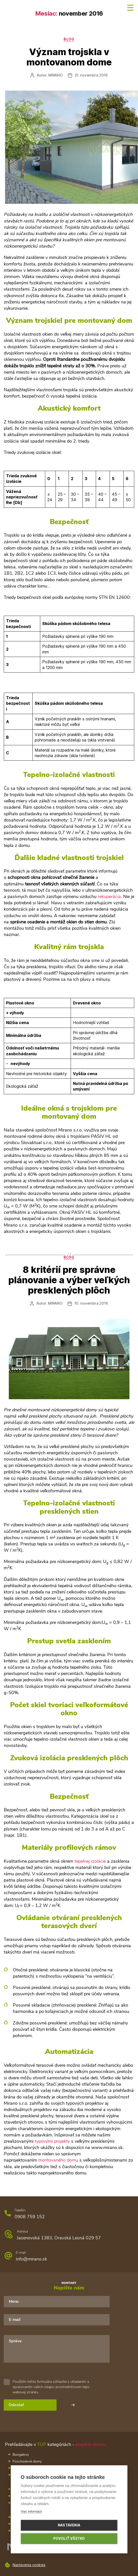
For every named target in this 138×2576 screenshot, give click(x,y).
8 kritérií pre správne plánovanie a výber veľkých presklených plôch (69, 1280)
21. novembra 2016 (91, 75)
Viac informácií (31, 2511)
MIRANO (55, 75)
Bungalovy (21, 2454)
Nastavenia (69, 2525)
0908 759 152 (30, 2217)
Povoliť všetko (69, 2538)
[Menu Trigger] (130, 8)
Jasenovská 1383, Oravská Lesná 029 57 (59, 2238)
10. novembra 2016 (91, 1303)
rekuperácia (109, 896)
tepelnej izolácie (90, 1861)
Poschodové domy (27, 2461)
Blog (69, 39)
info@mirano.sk (31, 2259)
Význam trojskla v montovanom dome (69, 57)
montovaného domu (58, 2160)
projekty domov (91, 2444)
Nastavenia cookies (29, 2565)
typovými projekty (51, 2141)
